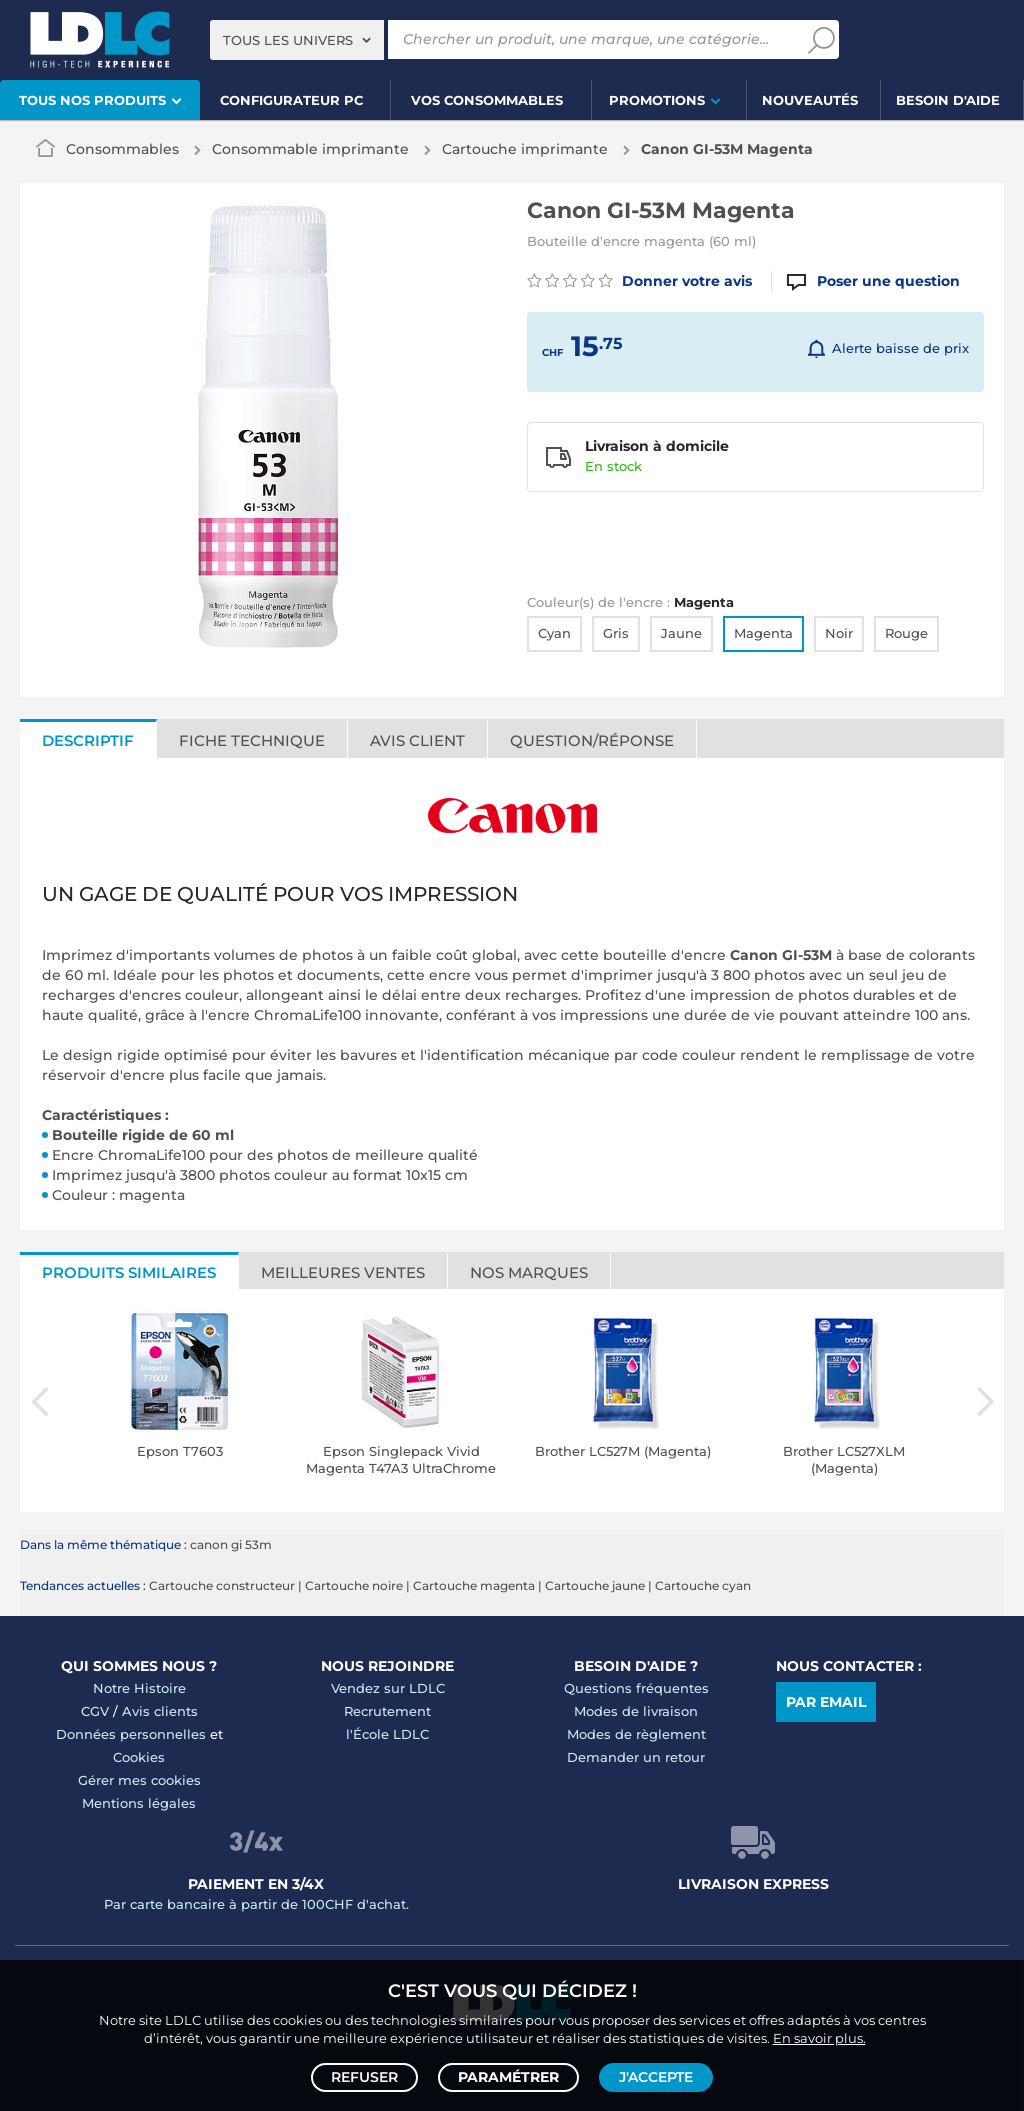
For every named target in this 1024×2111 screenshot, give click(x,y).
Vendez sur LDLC (388, 1688)
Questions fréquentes (636, 1688)
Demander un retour (636, 1757)
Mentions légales (139, 1803)
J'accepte (656, 2077)
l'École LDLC (387, 1734)
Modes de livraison (636, 1711)
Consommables (122, 149)
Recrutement (387, 1711)
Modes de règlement (636, 1734)
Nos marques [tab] (529, 1272)
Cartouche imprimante (525, 149)
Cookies (139, 1757)
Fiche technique (252, 740)
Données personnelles (131, 1734)
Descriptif (88, 740)
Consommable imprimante (310, 149)
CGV (95, 1711)
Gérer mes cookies (139, 1780)
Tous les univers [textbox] (288, 40)
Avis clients (160, 1711)
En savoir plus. (819, 2037)
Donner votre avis (639, 281)
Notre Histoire (139, 1688)
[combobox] (297, 40)
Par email (826, 1702)
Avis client (417, 740)
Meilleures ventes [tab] (343, 1272)
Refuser (364, 2077)
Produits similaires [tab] (129, 1272)
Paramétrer (508, 2077)
